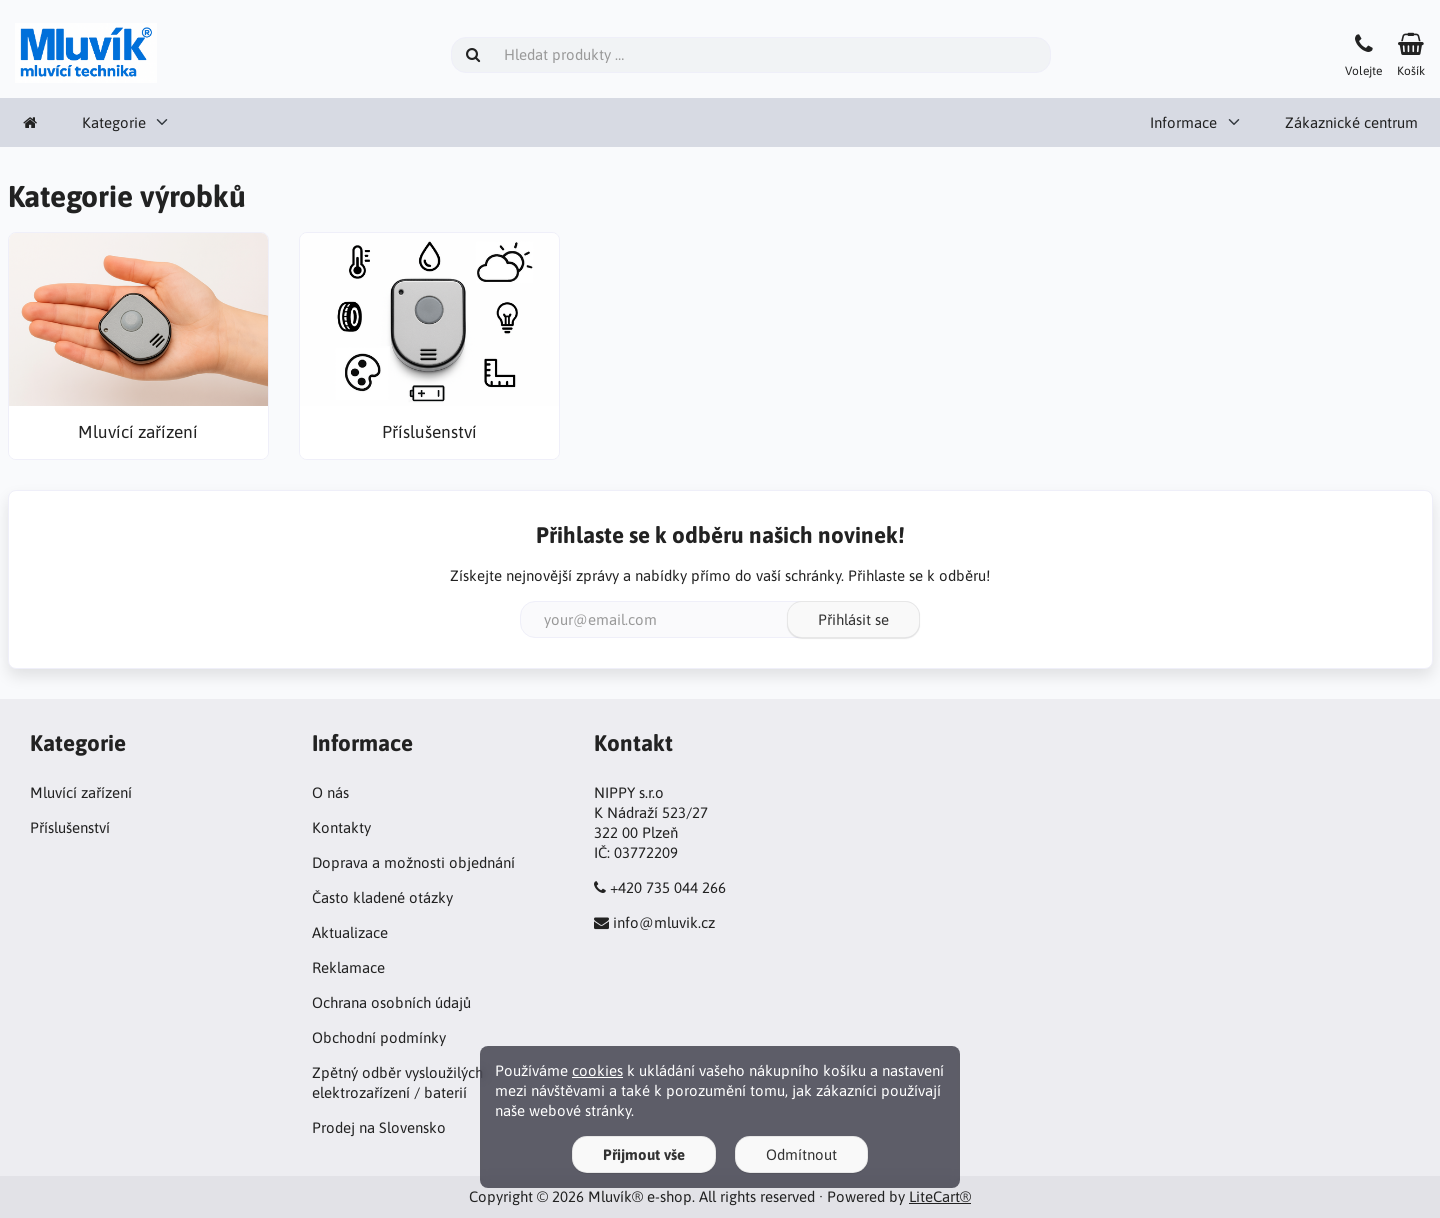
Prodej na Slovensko (379, 1127)
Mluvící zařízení (81, 792)
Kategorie (114, 122)
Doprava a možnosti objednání (413, 862)
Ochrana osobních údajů (391, 1002)
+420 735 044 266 (668, 887)
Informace (1183, 122)
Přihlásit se (853, 619)
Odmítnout (801, 1154)
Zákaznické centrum (1351, 122)
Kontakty (341, 827)
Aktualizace (350, 932)
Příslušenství (70, 827)
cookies (597, 1070)
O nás (330, 792)
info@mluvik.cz (664, 922)
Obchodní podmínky (379, 1037)
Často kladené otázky (382, 897)
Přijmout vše (644, 1154)
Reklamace (348, 967)
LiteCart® (940, 1196)
